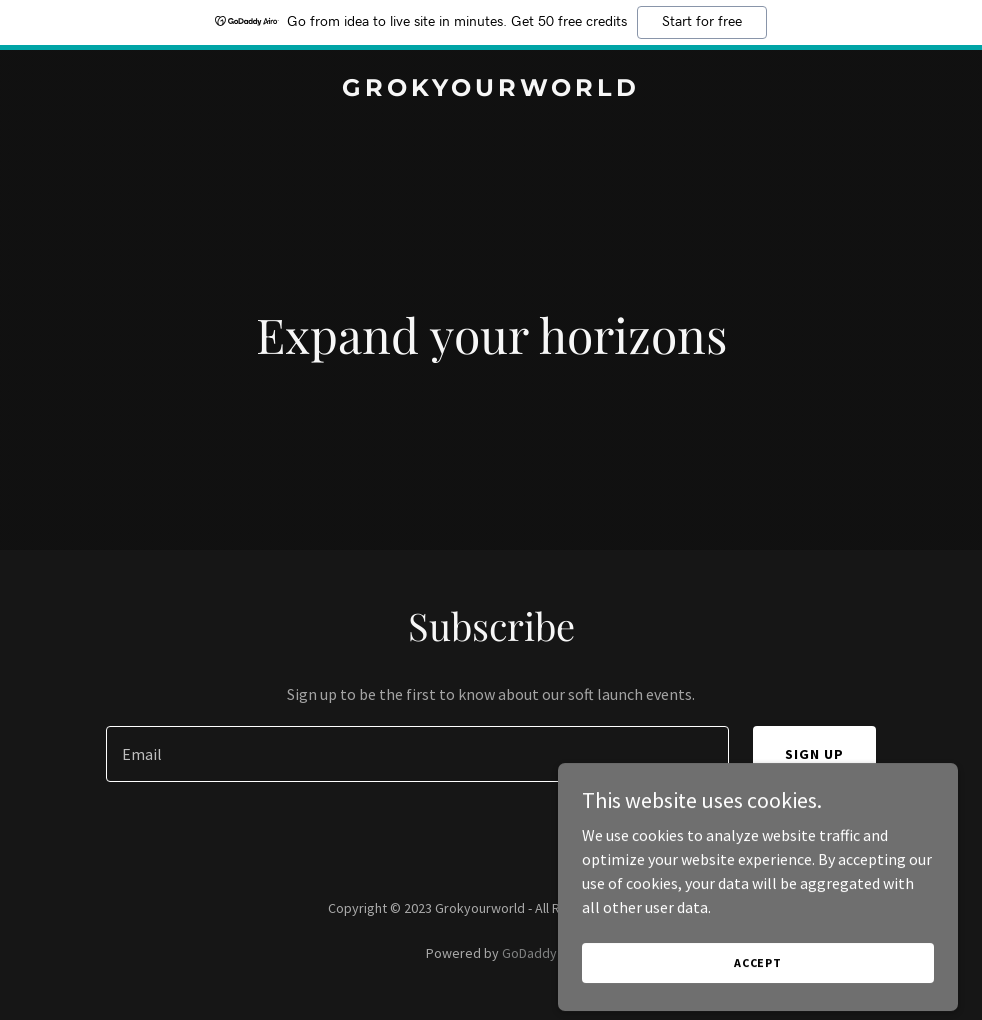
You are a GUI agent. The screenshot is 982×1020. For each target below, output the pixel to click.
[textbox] (417, 754)
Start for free (702, 22)
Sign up (814, 754)
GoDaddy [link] (529, 953)
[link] (491, 90)
